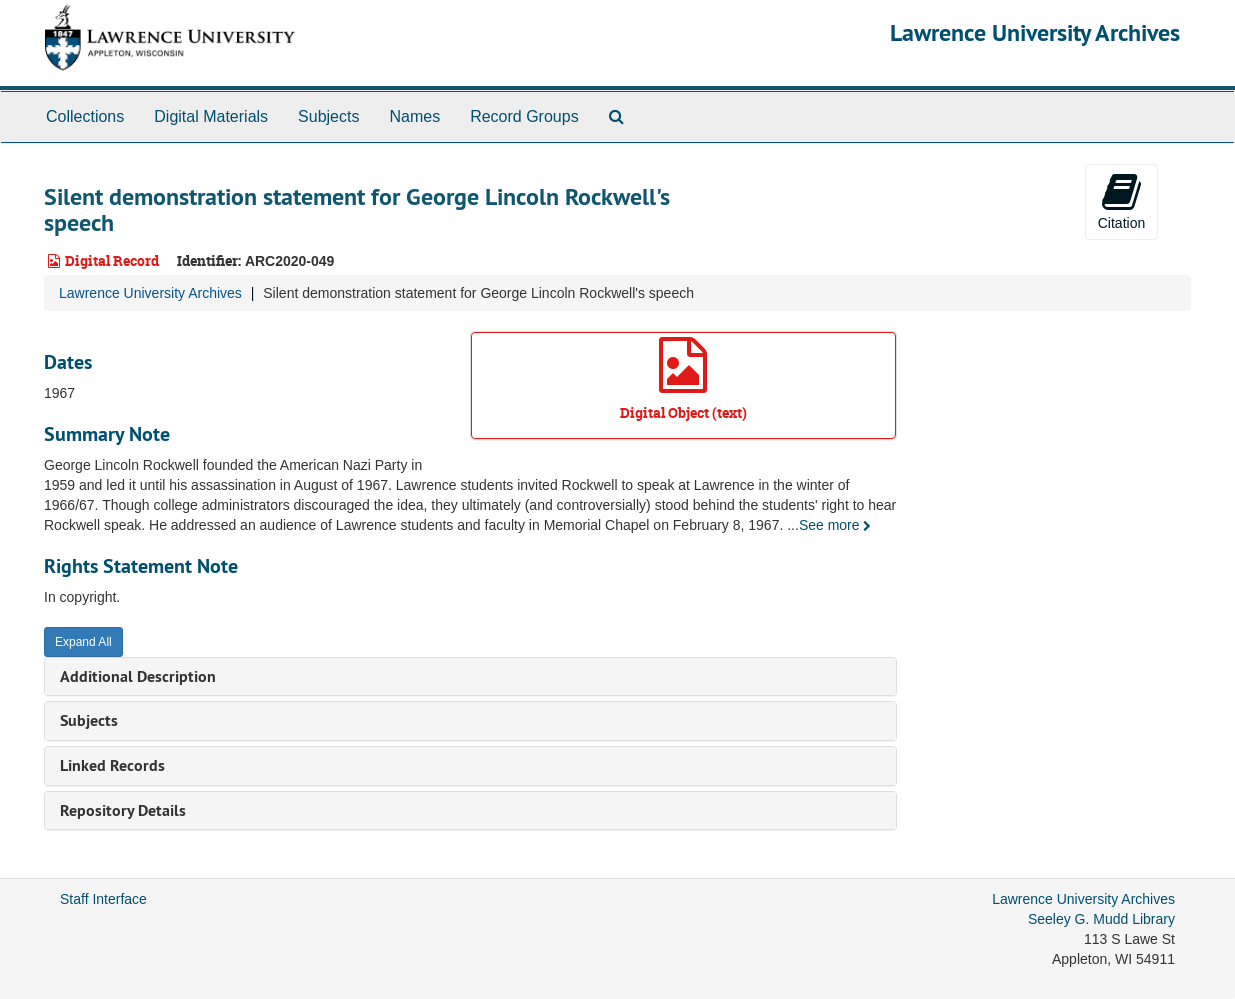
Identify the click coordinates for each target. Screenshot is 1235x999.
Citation (1121, 201)
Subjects (328, 116)
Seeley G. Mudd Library (1101, 919)
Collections (85, 116)
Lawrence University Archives (1035, 32)
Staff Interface (103, 899)
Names (414, 116)
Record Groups (524, 116)
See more (835, 525)
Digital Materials (211, 116)
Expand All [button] (83, 642)
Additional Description (138, 676)
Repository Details (123, 810)
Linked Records (112, 765)
